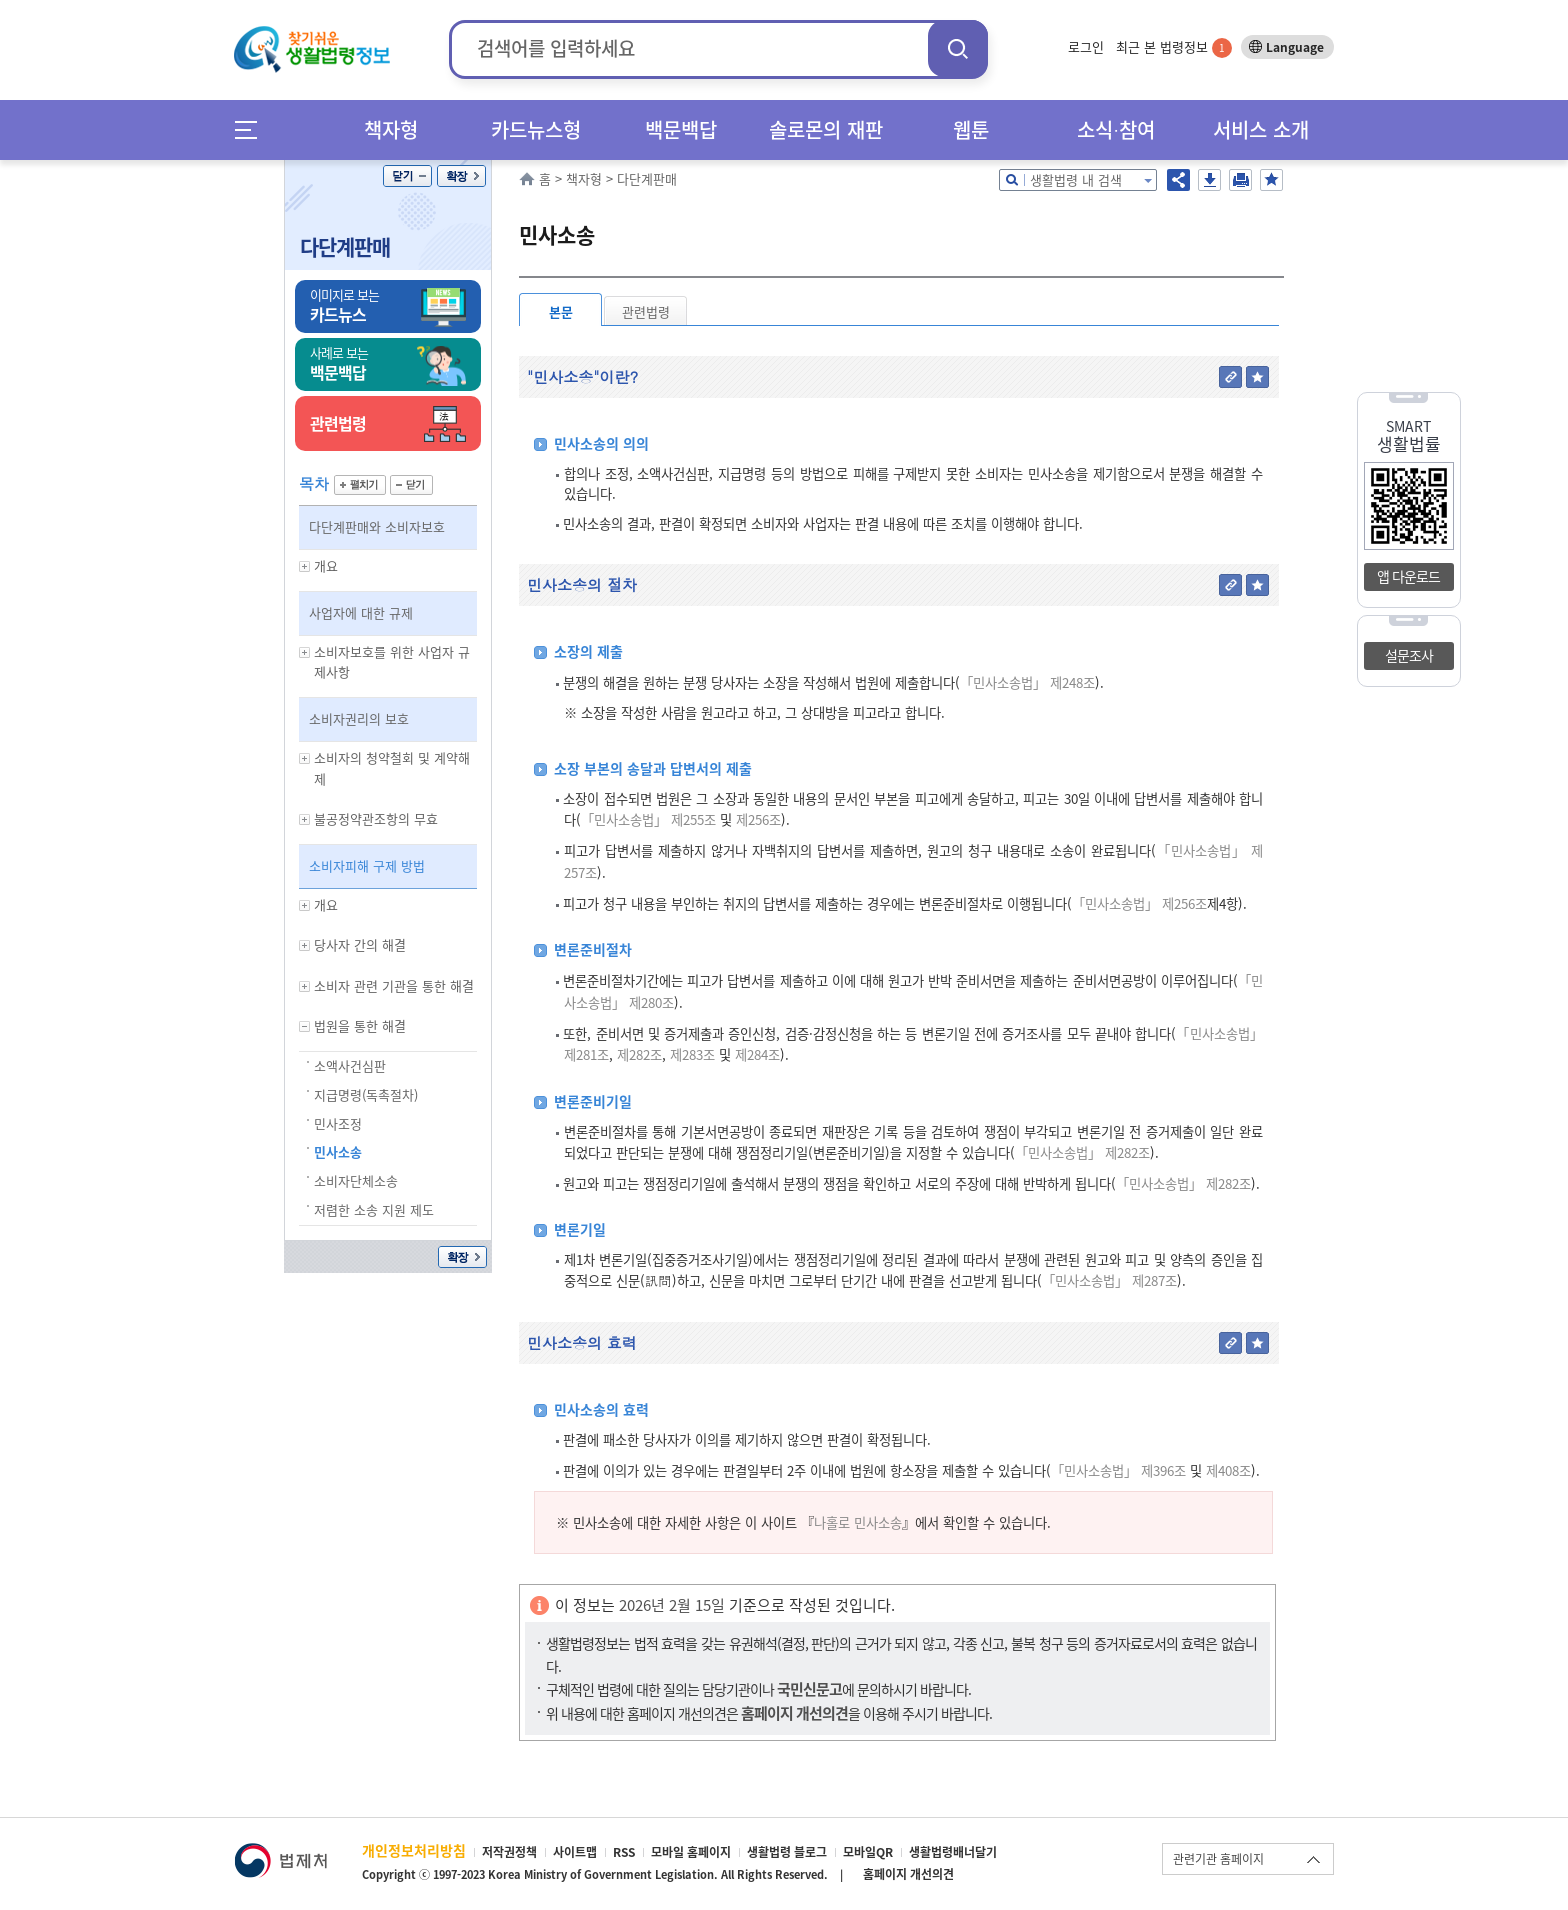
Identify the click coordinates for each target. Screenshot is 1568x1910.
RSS (624, 1852)
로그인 (1086, 46)
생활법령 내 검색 (1076, 179)
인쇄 (1240, 180)
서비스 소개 (1261, 129)
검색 (958, 48)
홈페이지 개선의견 (908, 1874)
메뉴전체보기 (252, 129)
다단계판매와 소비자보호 (377, 526)
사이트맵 (575, 1852)
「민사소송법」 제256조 (1139, 903)
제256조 (756, 819)
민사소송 (338, 1151)
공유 (1178, 180)
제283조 (690, 1054)
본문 (561, 311)
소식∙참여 (1116, 129)
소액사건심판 (350, 1065)
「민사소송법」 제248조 (1027, 682)
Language (1295, 47)
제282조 (637, 1054)
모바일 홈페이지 (691, 1852)
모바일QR (868, 1852)
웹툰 (971, 129)
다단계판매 (345, 246)
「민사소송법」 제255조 (648, 819)
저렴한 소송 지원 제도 (374, 1209)
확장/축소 (461, 176)
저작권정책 (509, 1852)
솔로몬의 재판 (826, 129)
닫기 (407, 176)
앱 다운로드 (1408, 576)
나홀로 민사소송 (858, 1522)
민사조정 (338, 1123)
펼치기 (360, 485)
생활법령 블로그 (787, 1852)
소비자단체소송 (356, 1180)
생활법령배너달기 (953, 1852)
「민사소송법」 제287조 (1109, 1280)
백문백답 (681, 129)
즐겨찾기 (1271, 180)
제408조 (1226, 1470)
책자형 (391, 129)
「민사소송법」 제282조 (1082, 1152)
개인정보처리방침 (414, 1850)
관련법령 (646, 311)
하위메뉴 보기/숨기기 (305, 566)
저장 (1209, 180)
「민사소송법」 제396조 (1118, 1470)
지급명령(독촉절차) (366, 1094)
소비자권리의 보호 (359, 718)
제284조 (755, 1054)
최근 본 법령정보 (1174, 46)
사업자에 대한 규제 (361, 612)
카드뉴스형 (536, 129)
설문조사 (1409, 655)
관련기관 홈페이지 (1218, 1859)
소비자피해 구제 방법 (367, 865)
